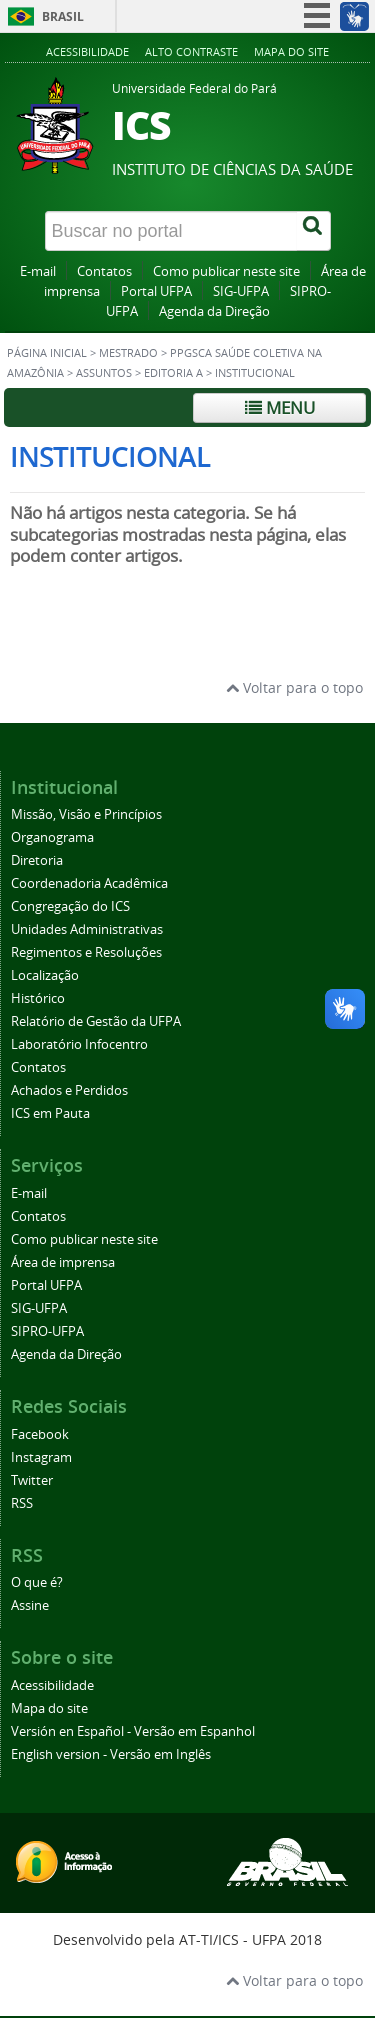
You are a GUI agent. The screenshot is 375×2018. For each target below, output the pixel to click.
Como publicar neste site (226, 271)
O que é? (37, 1582)
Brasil (63, 16)
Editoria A (173, 373)
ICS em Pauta (50, 1113)
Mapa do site (291, 51)
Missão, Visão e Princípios (86, 814)
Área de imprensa (63, 1262)
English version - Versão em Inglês (111, 1754)
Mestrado (128, 353)
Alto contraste (191, 51)
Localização (45, 975)
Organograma (52, 837)
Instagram (41, 1457)
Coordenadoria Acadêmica (89, 883)
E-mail (38, 271)
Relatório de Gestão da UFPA (96, 1021)
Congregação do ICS (70, 906)
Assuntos (104, 373)
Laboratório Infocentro (79, 1044)
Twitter (32, 1480)
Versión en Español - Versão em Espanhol (133, 1731)
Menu (280, 407)
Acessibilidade (87, 51)
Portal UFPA (156, 291)
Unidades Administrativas (87, 929)
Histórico (38, 998)
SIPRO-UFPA (47, 1331)
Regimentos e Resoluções (86, 952)
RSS (22, 1503)
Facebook (40, 1434)
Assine (30, 1605)
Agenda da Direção (214, 311)
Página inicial (47, 353)
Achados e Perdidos (69, 1090)
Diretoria (37, 860)
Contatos (104, 271)
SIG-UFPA (241, 291)
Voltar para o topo (294, 687)
